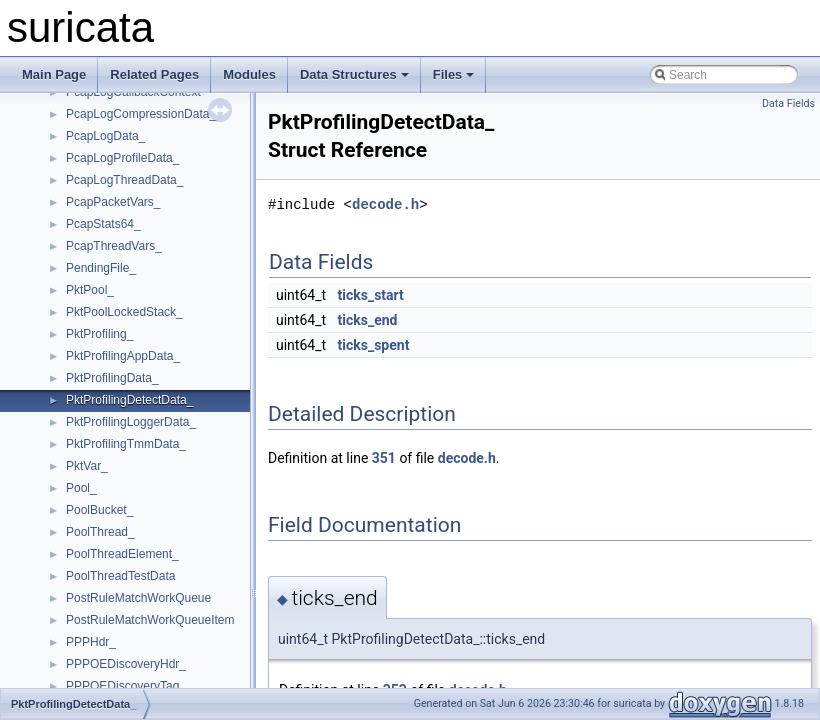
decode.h (385, 204)
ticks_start (371, 295)
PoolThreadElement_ (122, 554)
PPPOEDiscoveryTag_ (126, 686)
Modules (249, 74)
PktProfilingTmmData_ (126, 444)
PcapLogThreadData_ (124, 180)
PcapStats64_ (103, 224)
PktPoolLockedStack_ (124, 312)
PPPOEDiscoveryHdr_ (126, 664)
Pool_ (81, 488)
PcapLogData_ (105, 136)
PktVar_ (87, 466)
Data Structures (354, 74)
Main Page (54, 74)
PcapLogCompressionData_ (141, 114)
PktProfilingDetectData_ (129, 400)
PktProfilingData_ (112, 378)
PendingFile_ (101, 268)
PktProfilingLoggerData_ (131, 422)
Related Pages (154, 74)
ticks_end (368, 320)
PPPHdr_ (91, 642)
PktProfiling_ (99, 334)
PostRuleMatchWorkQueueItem (150, 620)
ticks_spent (374, 345)
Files (454, 74)
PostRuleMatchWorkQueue (138, 598)
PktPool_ (90, 290)
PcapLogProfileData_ (122, 158)
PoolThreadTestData (120, 576)
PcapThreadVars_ (114, 246)
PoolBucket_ (99, 510)
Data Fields (788, 103)
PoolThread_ (100, 532)
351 (384, 458)
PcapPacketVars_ (113, 202)
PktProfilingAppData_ (123, 356)
